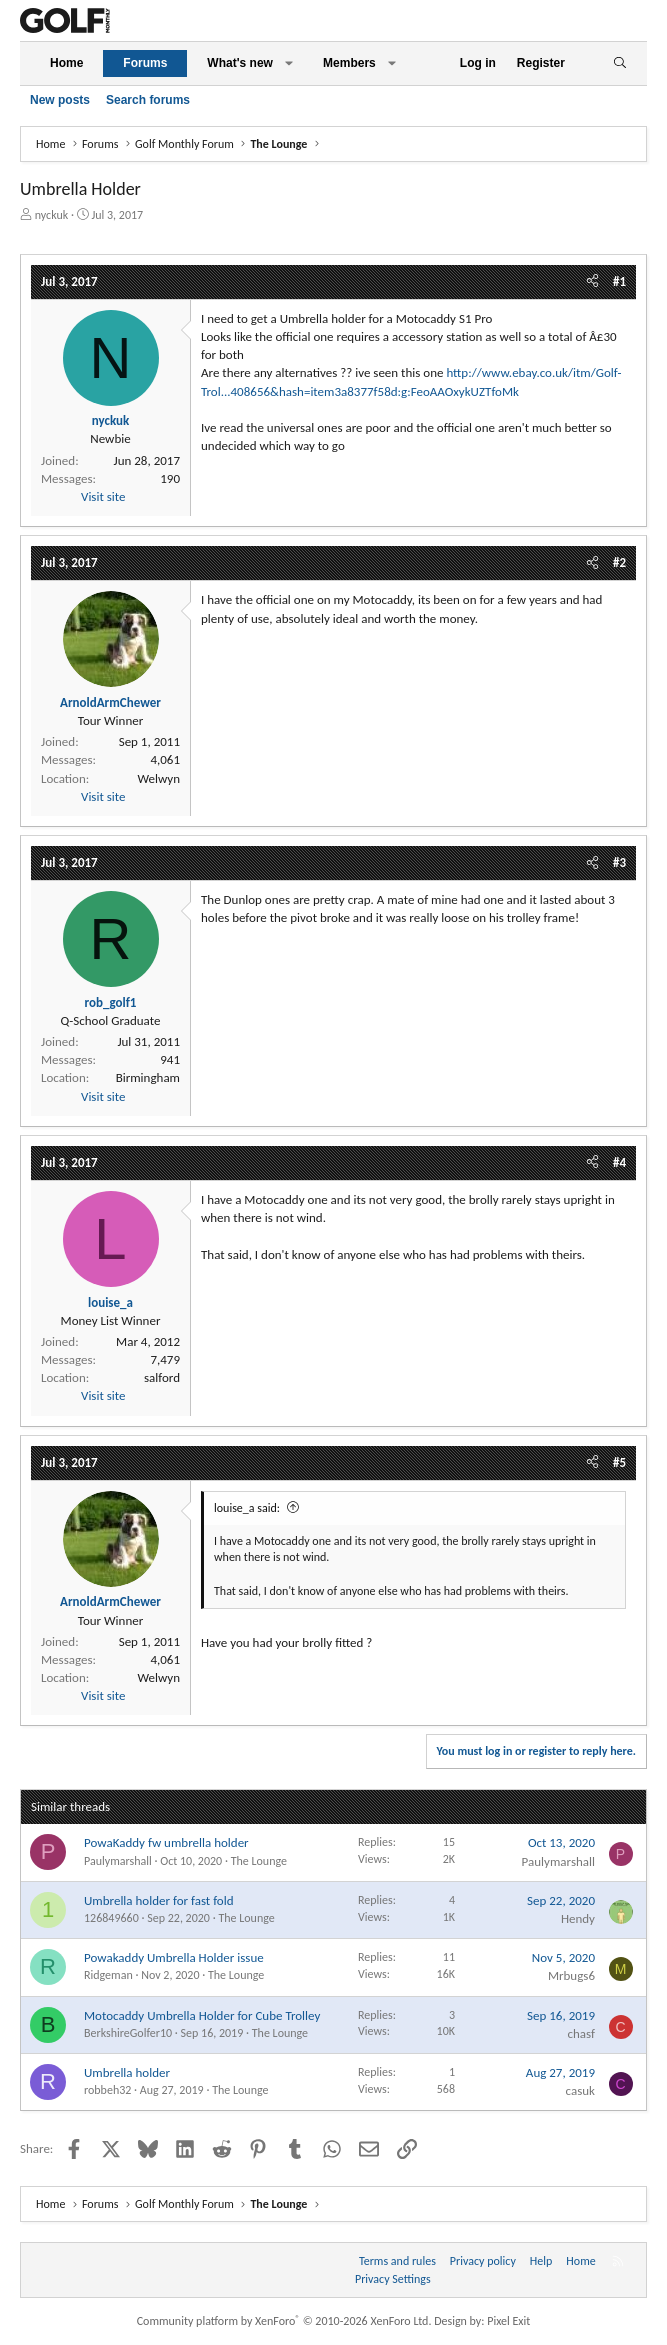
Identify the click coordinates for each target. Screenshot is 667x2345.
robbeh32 (107, 2090)
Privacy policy (483, 2261)
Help (541, 2261)
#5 (619, 1462)
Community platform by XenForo (284, 2321)
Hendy (578, 1918)
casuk (580, 2090)
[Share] (592, 282)
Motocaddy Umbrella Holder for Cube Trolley (202, 2015)
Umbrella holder (127, 2072)
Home (66, 63)
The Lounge (259, 1861)
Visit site (103, 496)
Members (349, 63)
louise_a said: (247, 1508)
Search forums (148, 100)
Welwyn (158, 778)
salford (162, 1377)
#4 (619, 1162)
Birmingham (148, 1077)
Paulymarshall (118, 1861)
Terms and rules (397, 2261)
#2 (619, 562)
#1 (619, 281)
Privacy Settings (393, 2279)
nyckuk (52, 215)
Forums (145, 63)
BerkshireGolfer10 (128, 2033)
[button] (289, 63)
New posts (60, 100)
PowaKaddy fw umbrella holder (166, 1842)
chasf (582, 2033)
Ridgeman (108, 1975)
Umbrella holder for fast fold (159, 1900)
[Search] (619, 63)
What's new (240, 63)
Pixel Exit (508, 2321)
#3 (619, 862)
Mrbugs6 (571, 1975)
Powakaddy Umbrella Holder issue (174, 1957)
